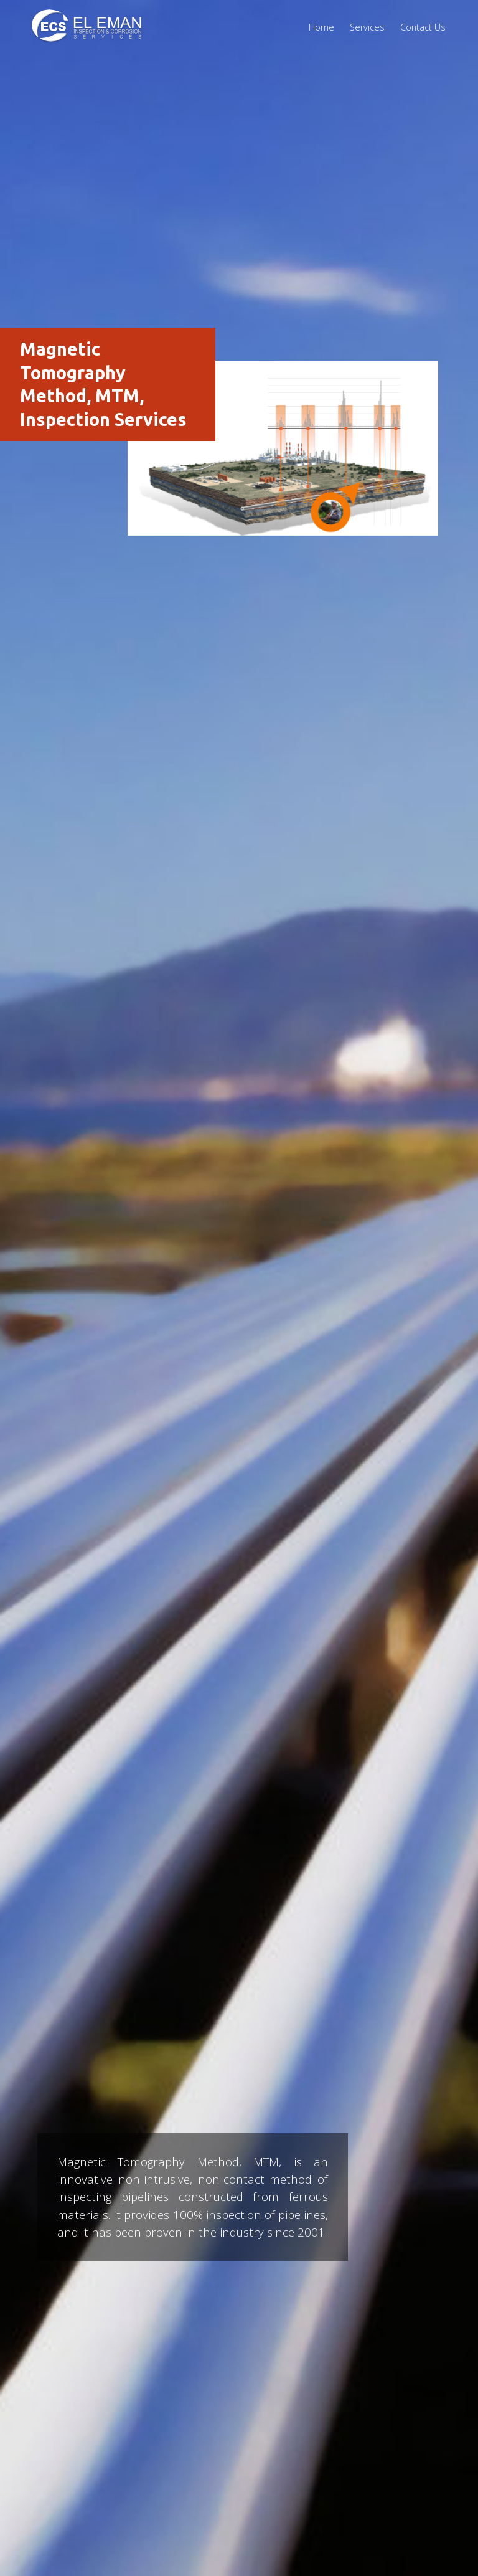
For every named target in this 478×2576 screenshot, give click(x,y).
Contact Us (423, 27)
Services (367, 27)
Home (321, 27)
